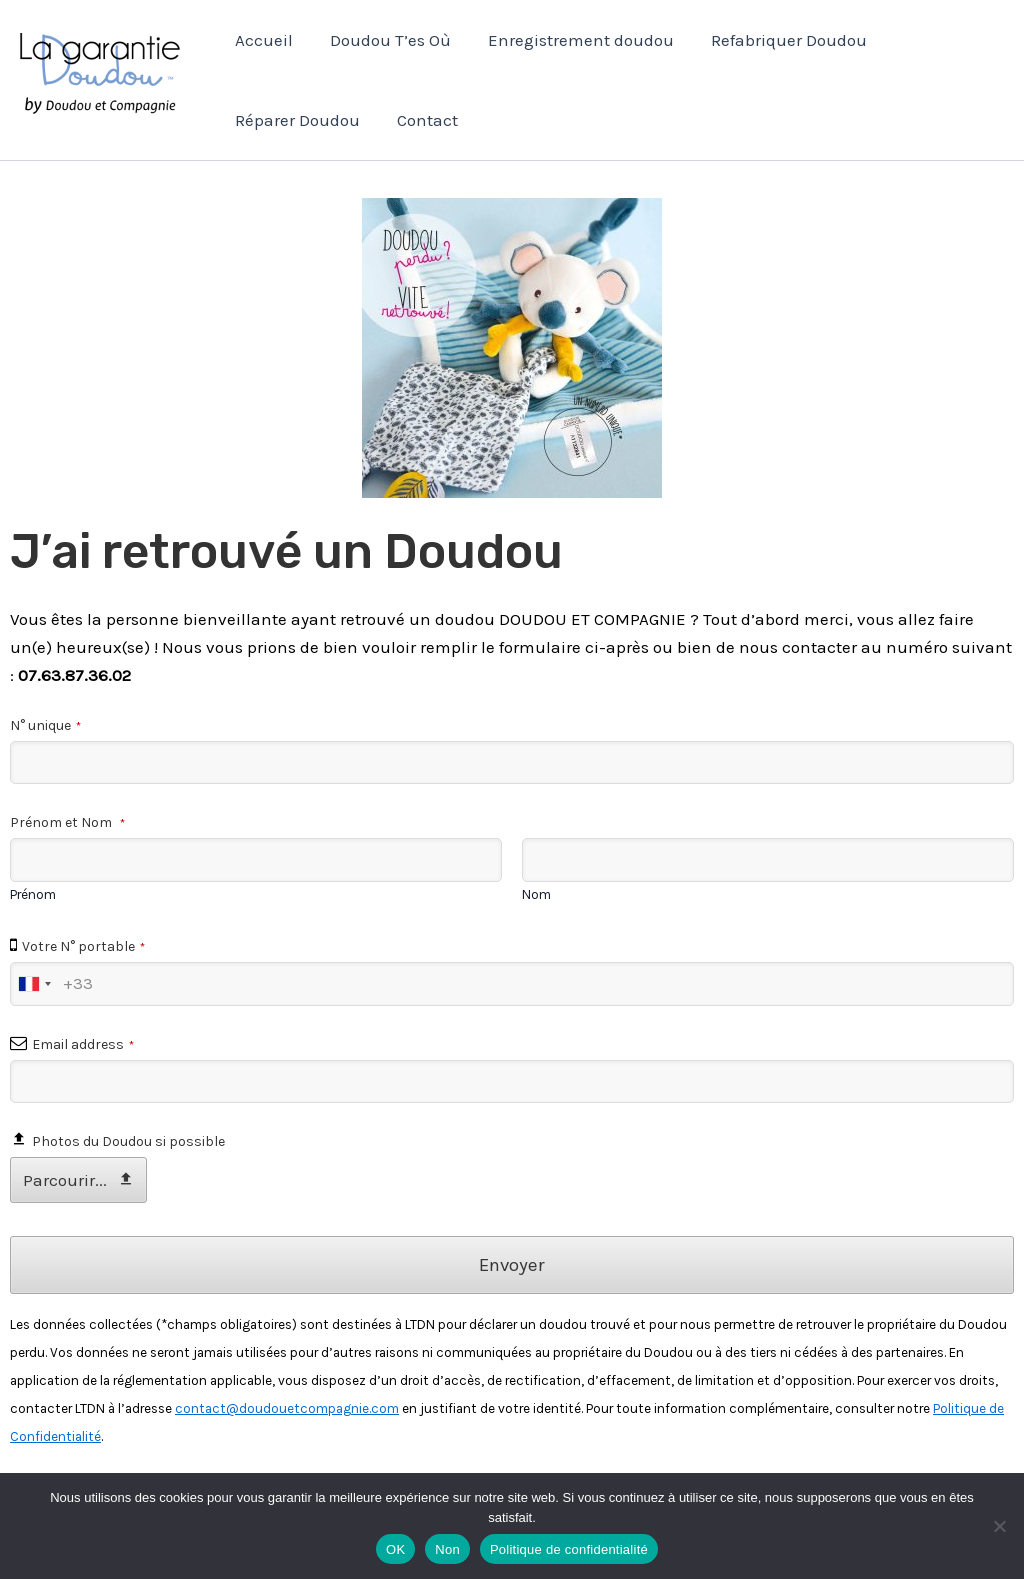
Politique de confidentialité (569, 1549)
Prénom (33, 894)
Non (447, 1549)
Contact (423, 120)
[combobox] (34, 984)
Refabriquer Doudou (779, 40)
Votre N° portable (83, 946)
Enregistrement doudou (574, 40)
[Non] (999, 1526)
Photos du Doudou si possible (128, 1141)
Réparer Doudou (296, 120)
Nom (536, 894)
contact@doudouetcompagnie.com (287, 1408)
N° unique (45, 725)
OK (395, 1549)
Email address (83, 1044)
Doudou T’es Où (386, 40)
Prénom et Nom (67, 822)
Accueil (263, 40)
